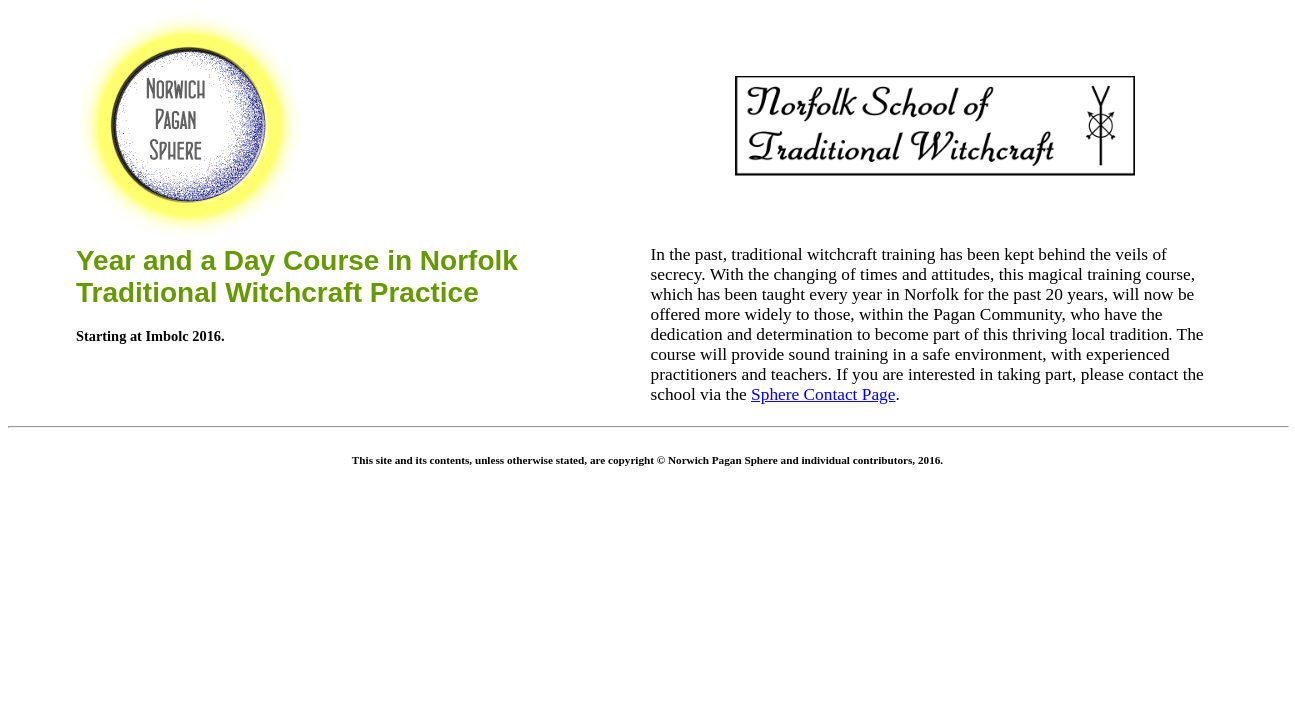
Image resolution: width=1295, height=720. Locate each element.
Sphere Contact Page (823, 394)
